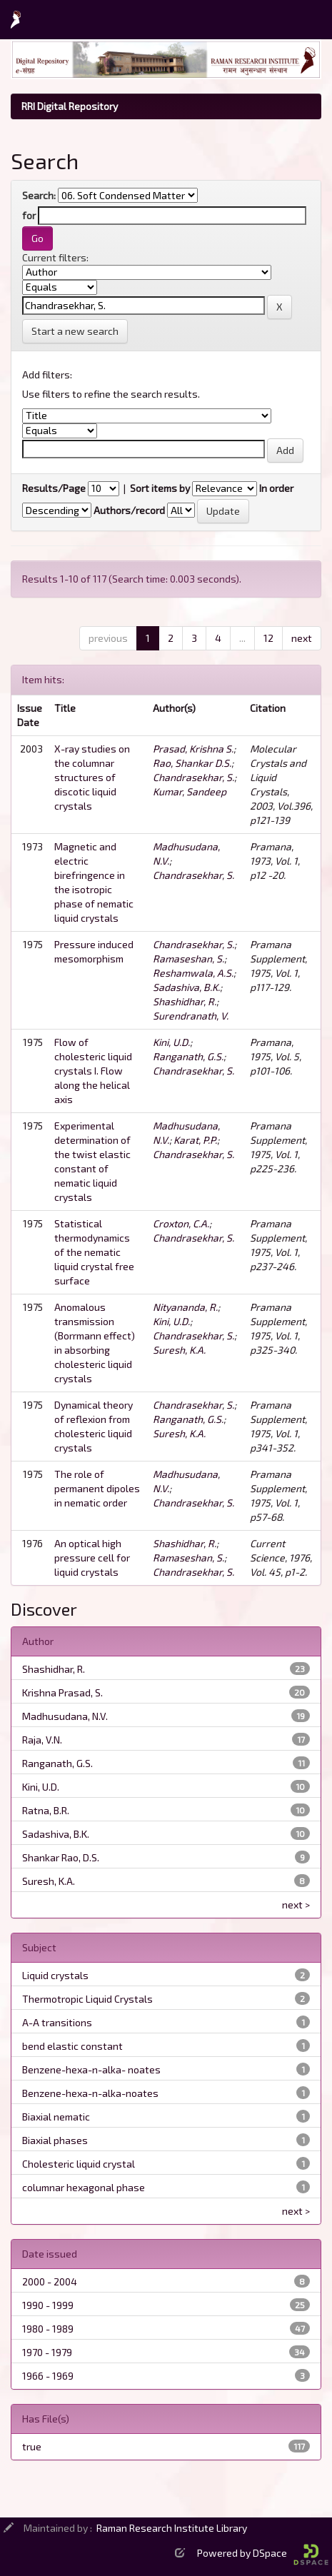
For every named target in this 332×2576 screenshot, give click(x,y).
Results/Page (54, 488)
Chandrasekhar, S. (193, 777)
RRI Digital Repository (69, 106)
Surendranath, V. (190, 1016)
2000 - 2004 (49, 2281)
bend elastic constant (72, 2046)
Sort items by (160, 488)
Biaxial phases (55, 2140)
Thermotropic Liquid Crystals (87, 1999)
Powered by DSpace (262, 2553)
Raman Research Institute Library (171, 2528)
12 (268, 638)
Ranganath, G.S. (188, 1056)
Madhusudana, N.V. (65, 1716)
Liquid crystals (55, 1975)
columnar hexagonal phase (83, 2187)
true (31, 2446)
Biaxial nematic (56, 2116)
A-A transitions (57, 2022)
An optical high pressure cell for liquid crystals (92, 1557)
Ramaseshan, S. (188, 958)
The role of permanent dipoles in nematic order (97, 1488)
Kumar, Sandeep (189, 791)
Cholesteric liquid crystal (78, 2164)
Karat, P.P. (195, 1140)
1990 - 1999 (48, 2305)
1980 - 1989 (48, 2329)
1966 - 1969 (48, 2376)
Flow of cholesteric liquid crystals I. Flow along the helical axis (93, 1070)
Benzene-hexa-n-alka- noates (91, 2069)
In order (276, 488)
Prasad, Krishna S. (193, 749)
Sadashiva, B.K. (186, 987)
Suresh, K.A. (179, 1350)
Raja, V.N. (42, 1740)
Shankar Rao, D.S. (60, 1857)
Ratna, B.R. (45, 1810)
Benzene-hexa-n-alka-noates (90, 2093)
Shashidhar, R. (184, 1001)
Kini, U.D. (171, 1042)
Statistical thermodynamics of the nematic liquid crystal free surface (94, 1252)
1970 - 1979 (47, 2352)
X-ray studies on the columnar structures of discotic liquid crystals (92, 777)
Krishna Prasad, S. (62, 1692)
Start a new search (75, 331)
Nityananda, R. (185, 1307)
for (29, 215)
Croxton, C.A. (181, 1223)
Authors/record (129, 510)
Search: (39, 195)
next (301, 638)
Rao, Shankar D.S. (192, 763)
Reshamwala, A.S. (193, 973)
